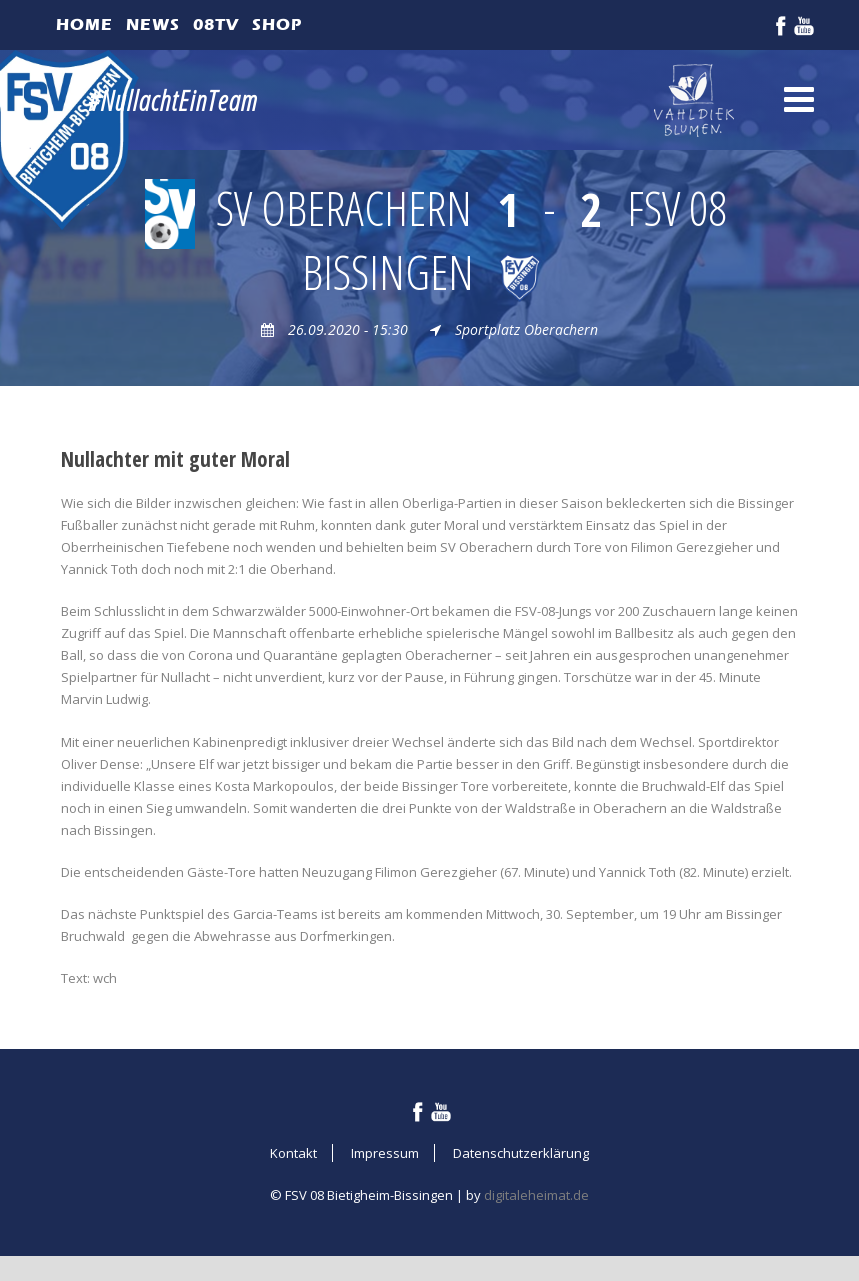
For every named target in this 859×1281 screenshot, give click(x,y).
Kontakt (293, 1153)
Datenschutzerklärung (521, 1153)
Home (84, 24)
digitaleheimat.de (536, 1195)
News (153, 24)
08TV (216, 24)
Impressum (385, 1153)
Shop (277, 24)
